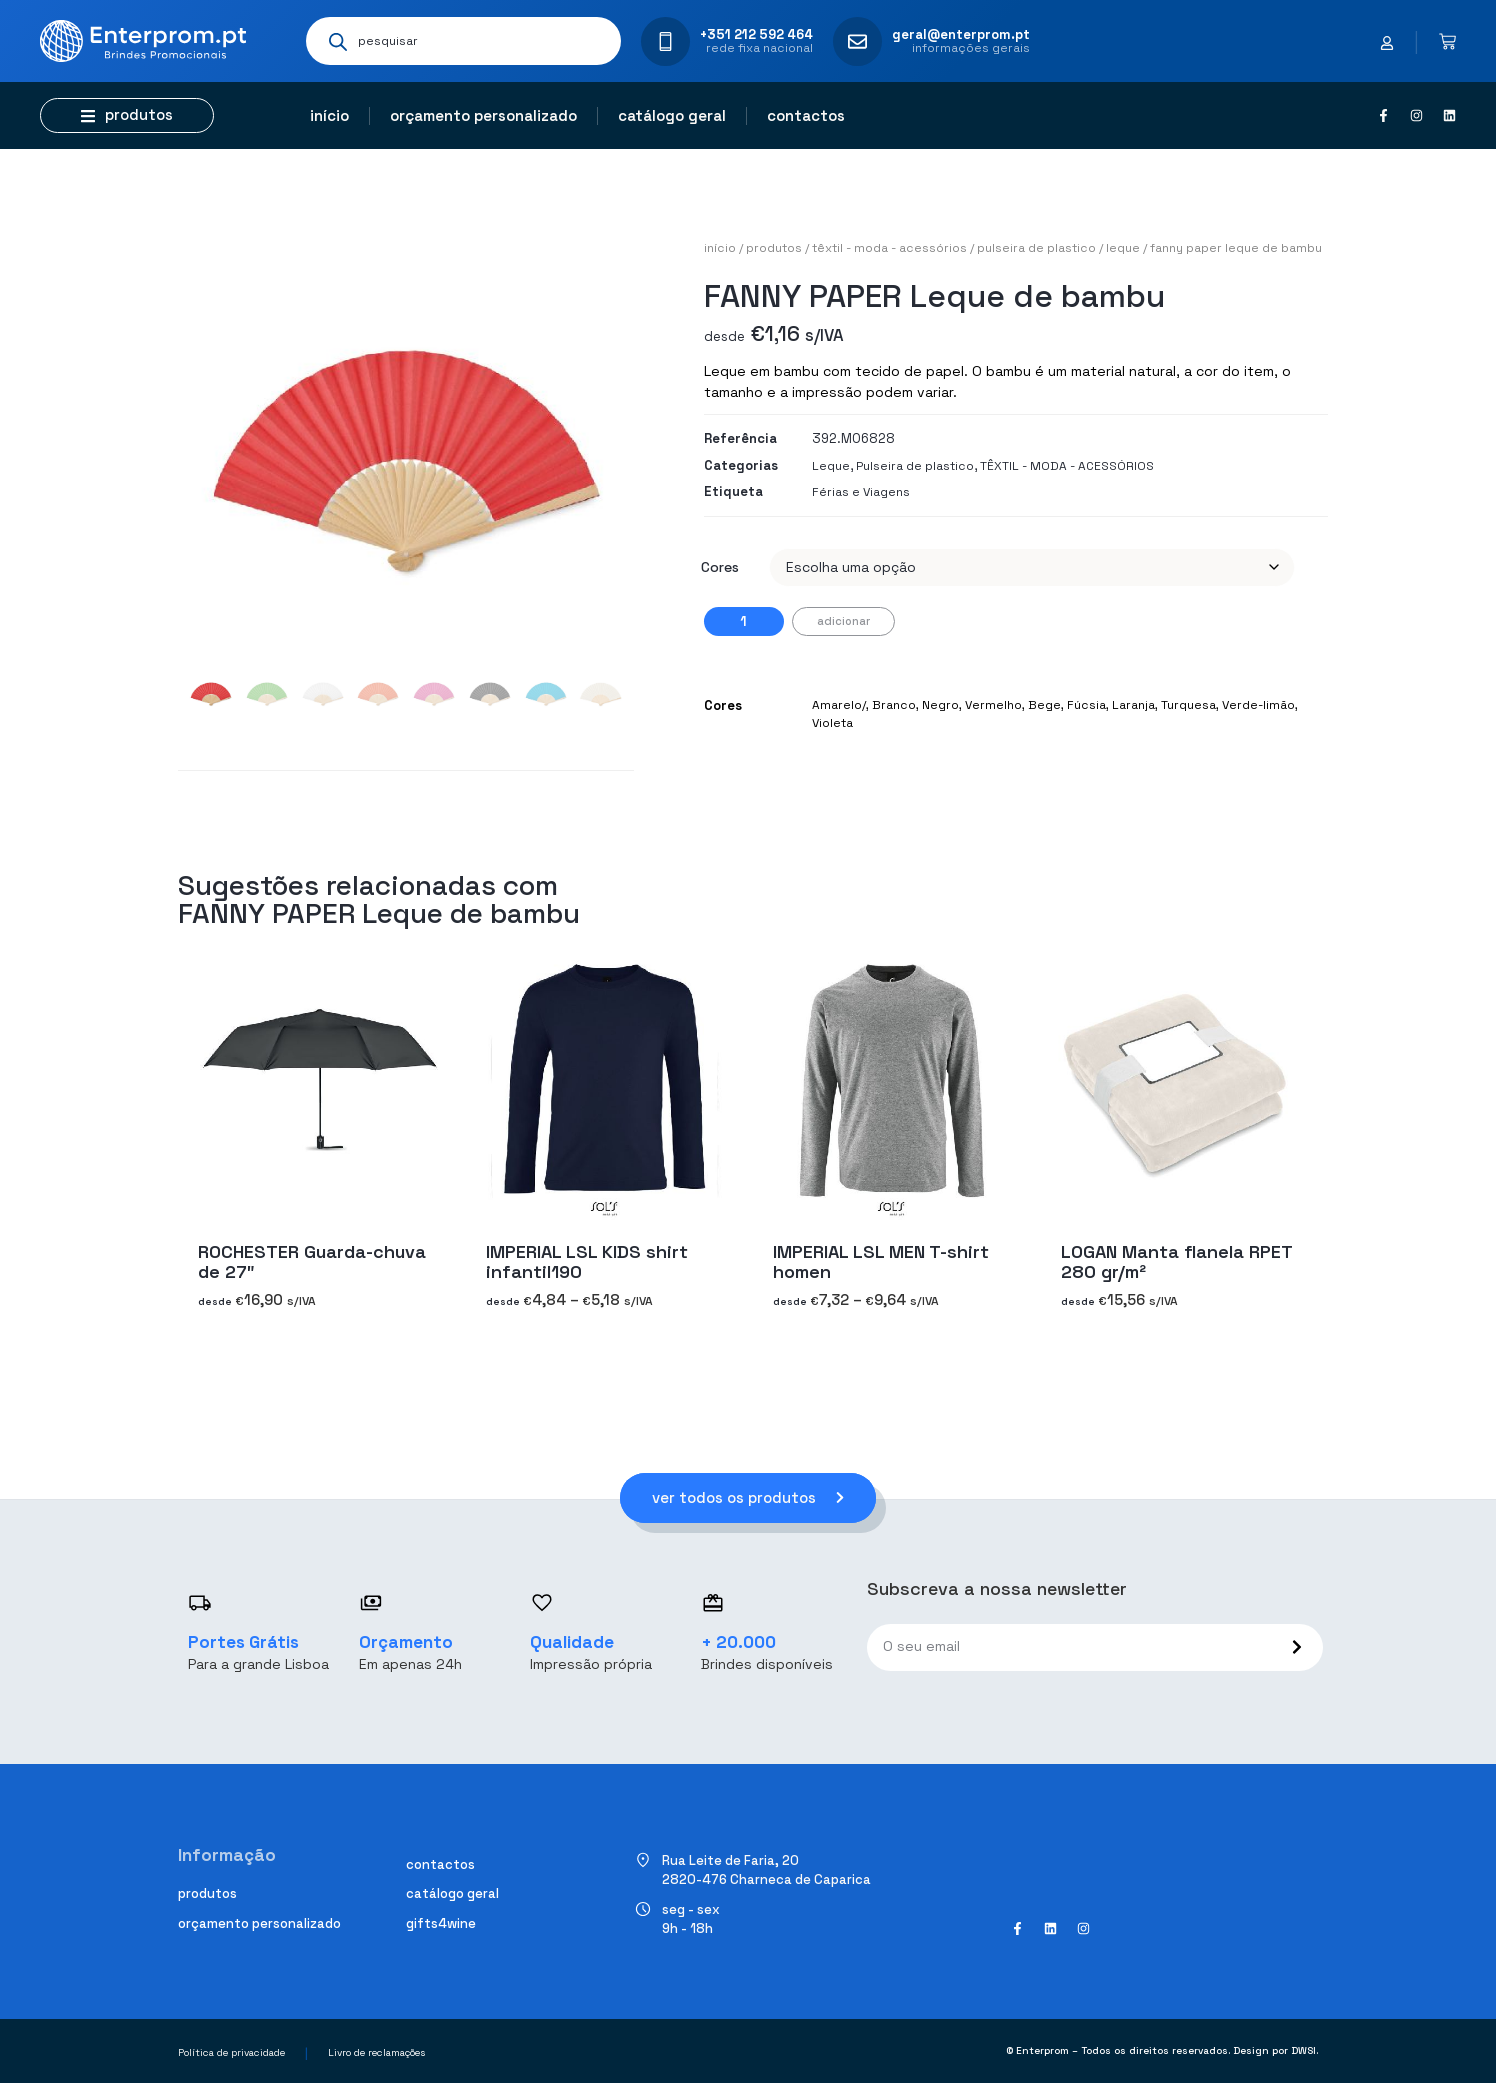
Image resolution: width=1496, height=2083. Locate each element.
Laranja (1133, 705)
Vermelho (993, 705)
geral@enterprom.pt (961, 34)
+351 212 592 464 (756, 34)
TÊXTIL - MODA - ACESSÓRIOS (889, 248)
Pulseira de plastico (1036, 248)
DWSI (1303, 2051)
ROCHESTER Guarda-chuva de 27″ (312, 1261)
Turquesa (1188, 705)
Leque (1123, 248)
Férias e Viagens (861, 492)
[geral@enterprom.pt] (857, 41)
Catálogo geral (672, 115)
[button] (127, 115)
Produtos (774, 248)
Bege (1044, 705)
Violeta (832, 723)
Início (329, 115)
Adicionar (843, 621)
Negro (940, 705)
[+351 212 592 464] (665, 41)
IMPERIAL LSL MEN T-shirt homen (881, 1261)
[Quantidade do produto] (744, 621)
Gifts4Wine (441, 1923)
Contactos (806, 115)
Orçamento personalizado (483, 115)
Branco (894, 705)
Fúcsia (1086, 705)
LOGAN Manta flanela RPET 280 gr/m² (1176, 1261)
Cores (720, 567)
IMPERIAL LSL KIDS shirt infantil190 (587, 1261)
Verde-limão (1258, 705)
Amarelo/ (839, 705)
